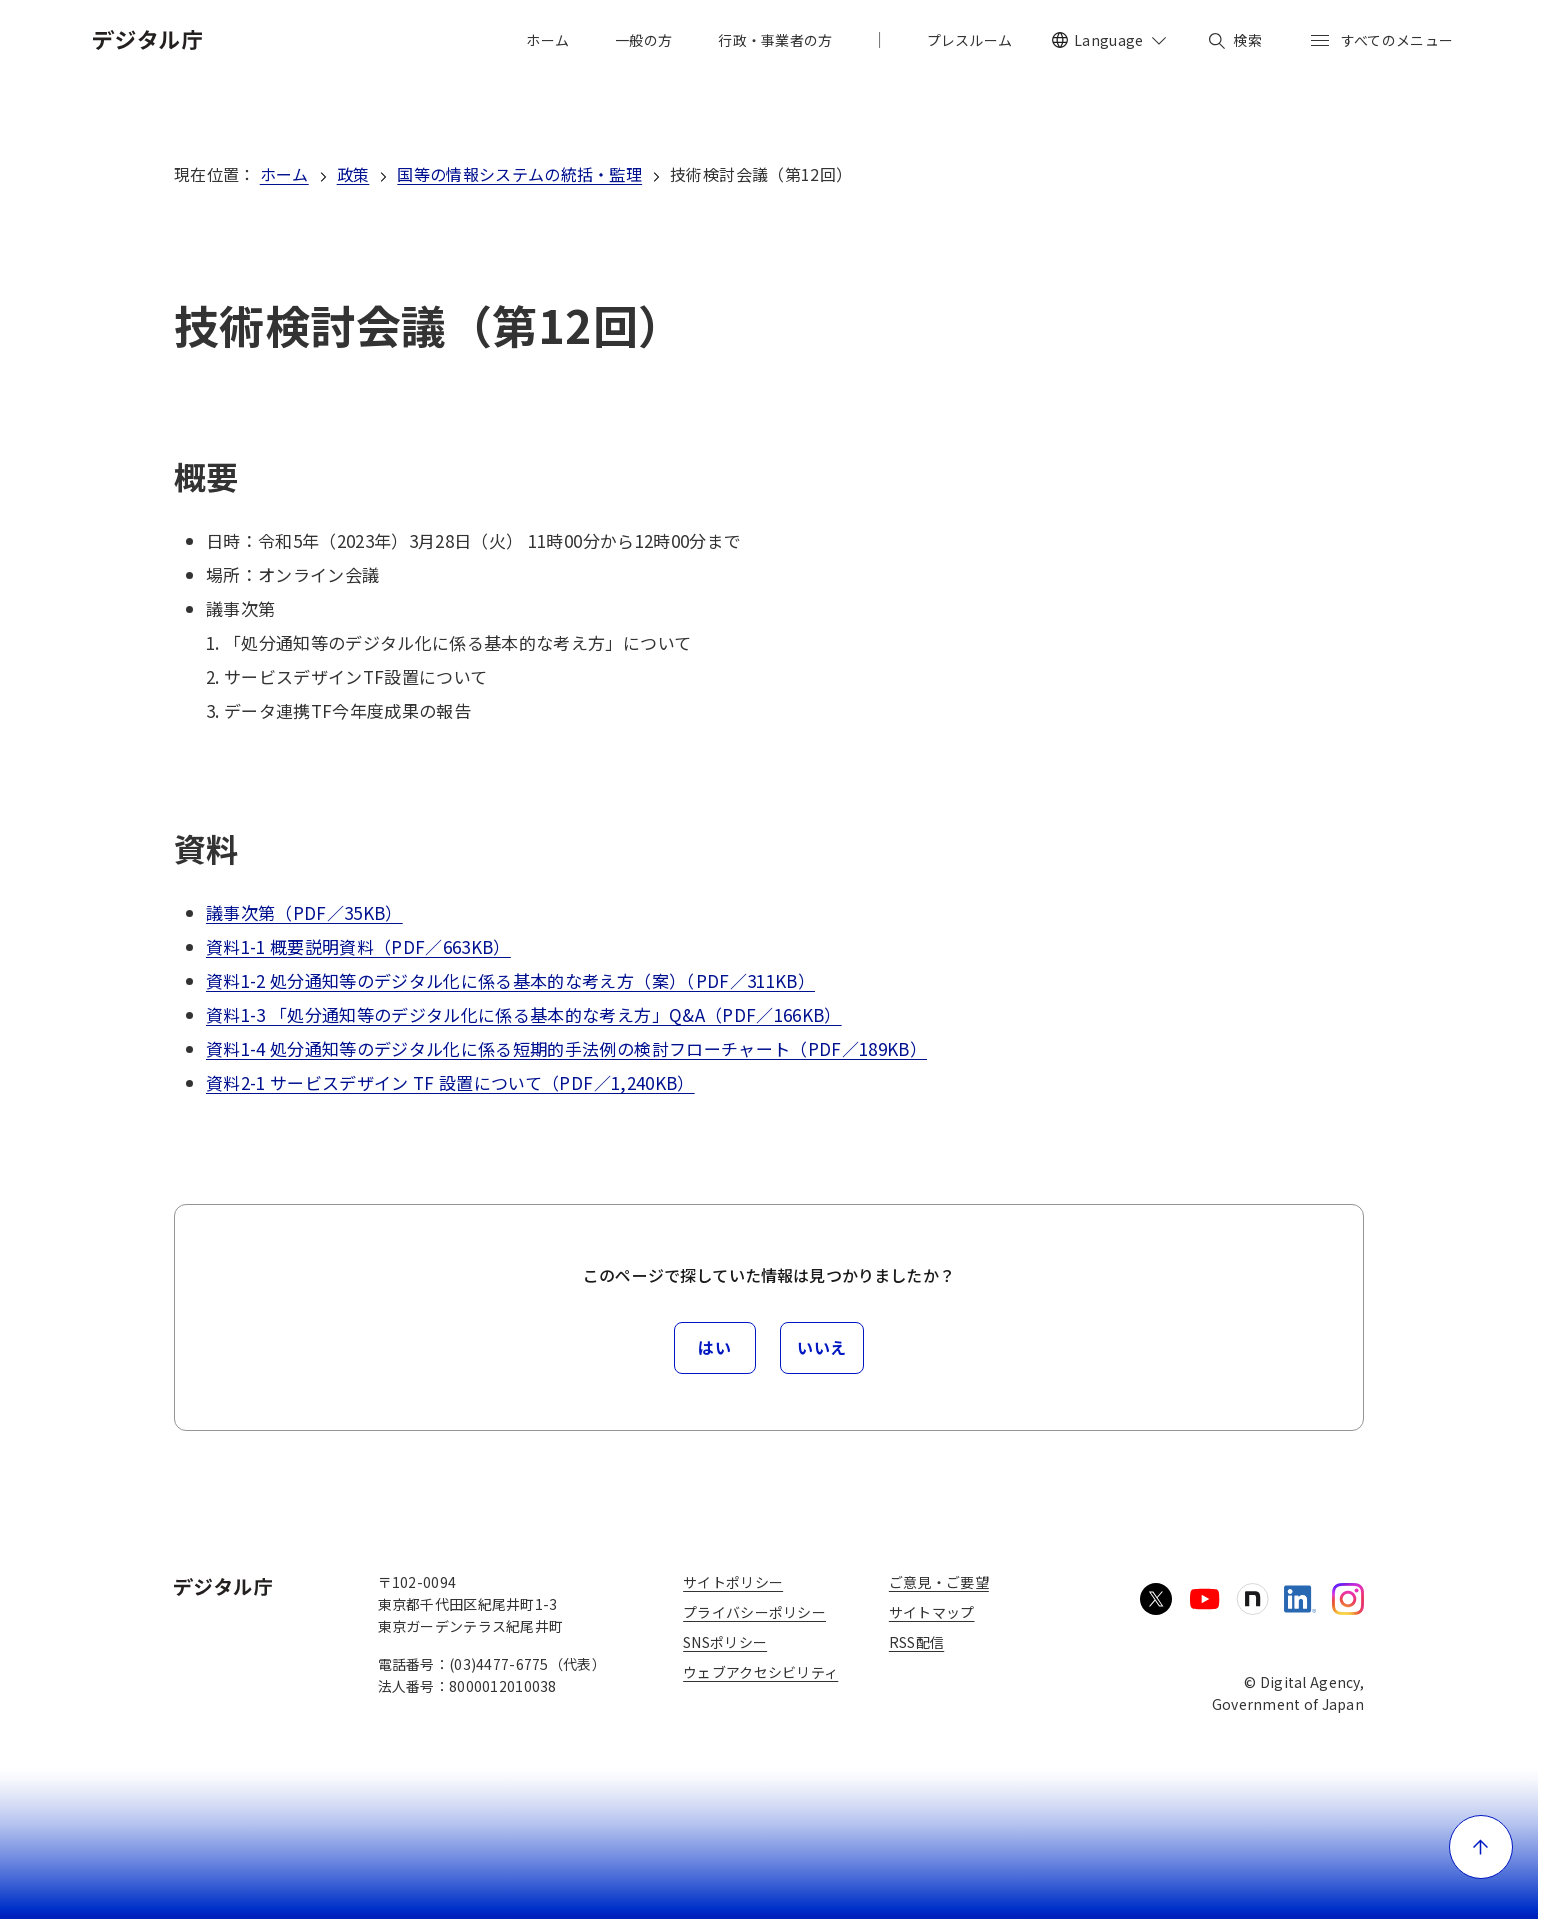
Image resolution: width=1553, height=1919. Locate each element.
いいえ (822, 1347)
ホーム (284, 174)
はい (714, 1347)
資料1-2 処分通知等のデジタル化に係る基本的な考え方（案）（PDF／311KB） (510, 980)
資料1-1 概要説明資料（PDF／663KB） (358, 946)
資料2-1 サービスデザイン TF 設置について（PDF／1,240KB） (450, 1082)
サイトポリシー (733, 1582)
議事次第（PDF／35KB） (304, 912)
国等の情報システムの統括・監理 (519, 174)
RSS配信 (916, 1642)
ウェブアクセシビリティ (760, 1672)
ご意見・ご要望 (939, 1582)
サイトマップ (932, 1612)
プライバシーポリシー (754, 1612)
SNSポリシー (725, 1642)
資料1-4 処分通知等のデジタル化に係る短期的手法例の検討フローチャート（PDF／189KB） (566, 1048)
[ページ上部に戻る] (1481, 1847)
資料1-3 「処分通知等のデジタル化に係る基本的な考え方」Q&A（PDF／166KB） (524, 1014)
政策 (353, 174)
